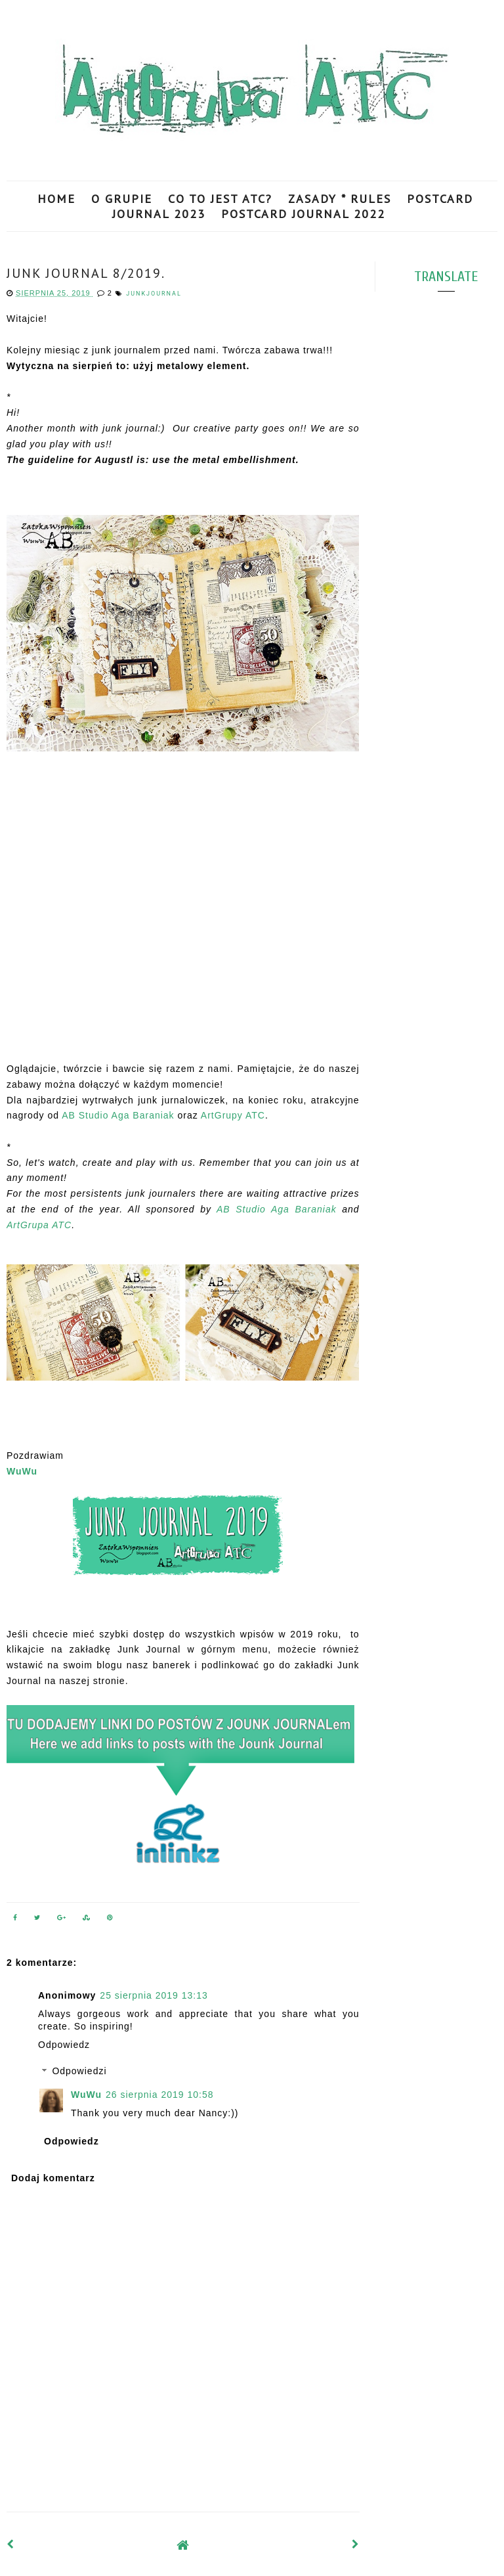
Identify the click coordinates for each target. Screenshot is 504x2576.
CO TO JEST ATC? (220, 198)
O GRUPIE (121, 198)
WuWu (22, 1471)
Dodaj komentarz (53, 2178)
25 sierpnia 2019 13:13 (153, 1995)
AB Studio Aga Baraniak (118, 1115)
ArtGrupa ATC (39, 1225)
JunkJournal (154, 293)
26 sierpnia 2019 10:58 (159, 2094)
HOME (56, 198)
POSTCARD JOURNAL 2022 (303, 213)
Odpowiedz (64, 2044)
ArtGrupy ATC (233, 1115)
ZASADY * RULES (339, 198)
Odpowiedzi (79, 2071)
